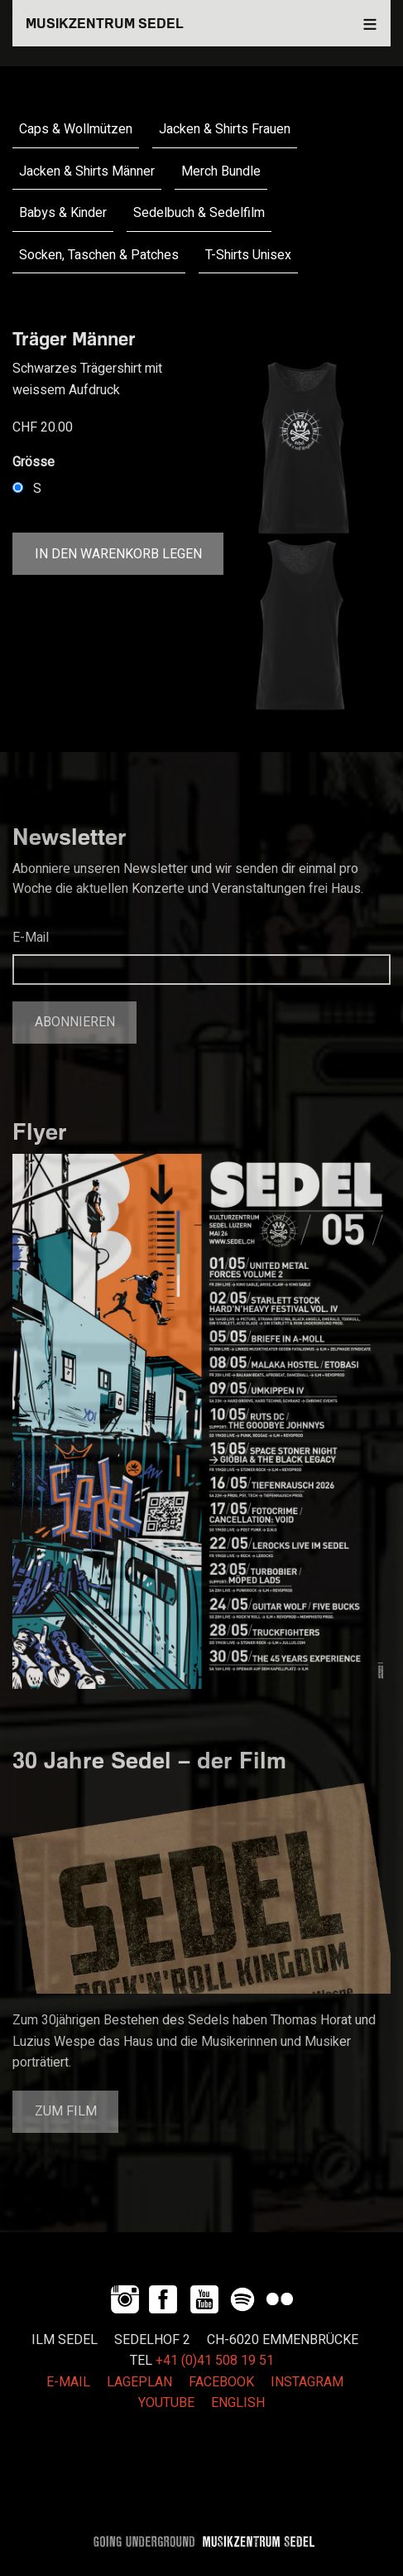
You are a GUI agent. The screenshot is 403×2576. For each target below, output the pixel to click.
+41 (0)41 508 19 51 (215, 2361)
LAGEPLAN (139, 2382)
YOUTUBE (166, 2403)
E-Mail (30, 938)
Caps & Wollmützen (75, 129)
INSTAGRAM (307, 2382)
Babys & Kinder (63, 213)
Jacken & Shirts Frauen (224, 129)
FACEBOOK (221, 2382)
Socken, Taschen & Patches (99, 255)
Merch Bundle (221, 171)
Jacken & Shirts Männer (87, 171)
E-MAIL (68, 2382)
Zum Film (66, 2111)
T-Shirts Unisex (248, 255)
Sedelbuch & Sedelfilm (199, 213)
